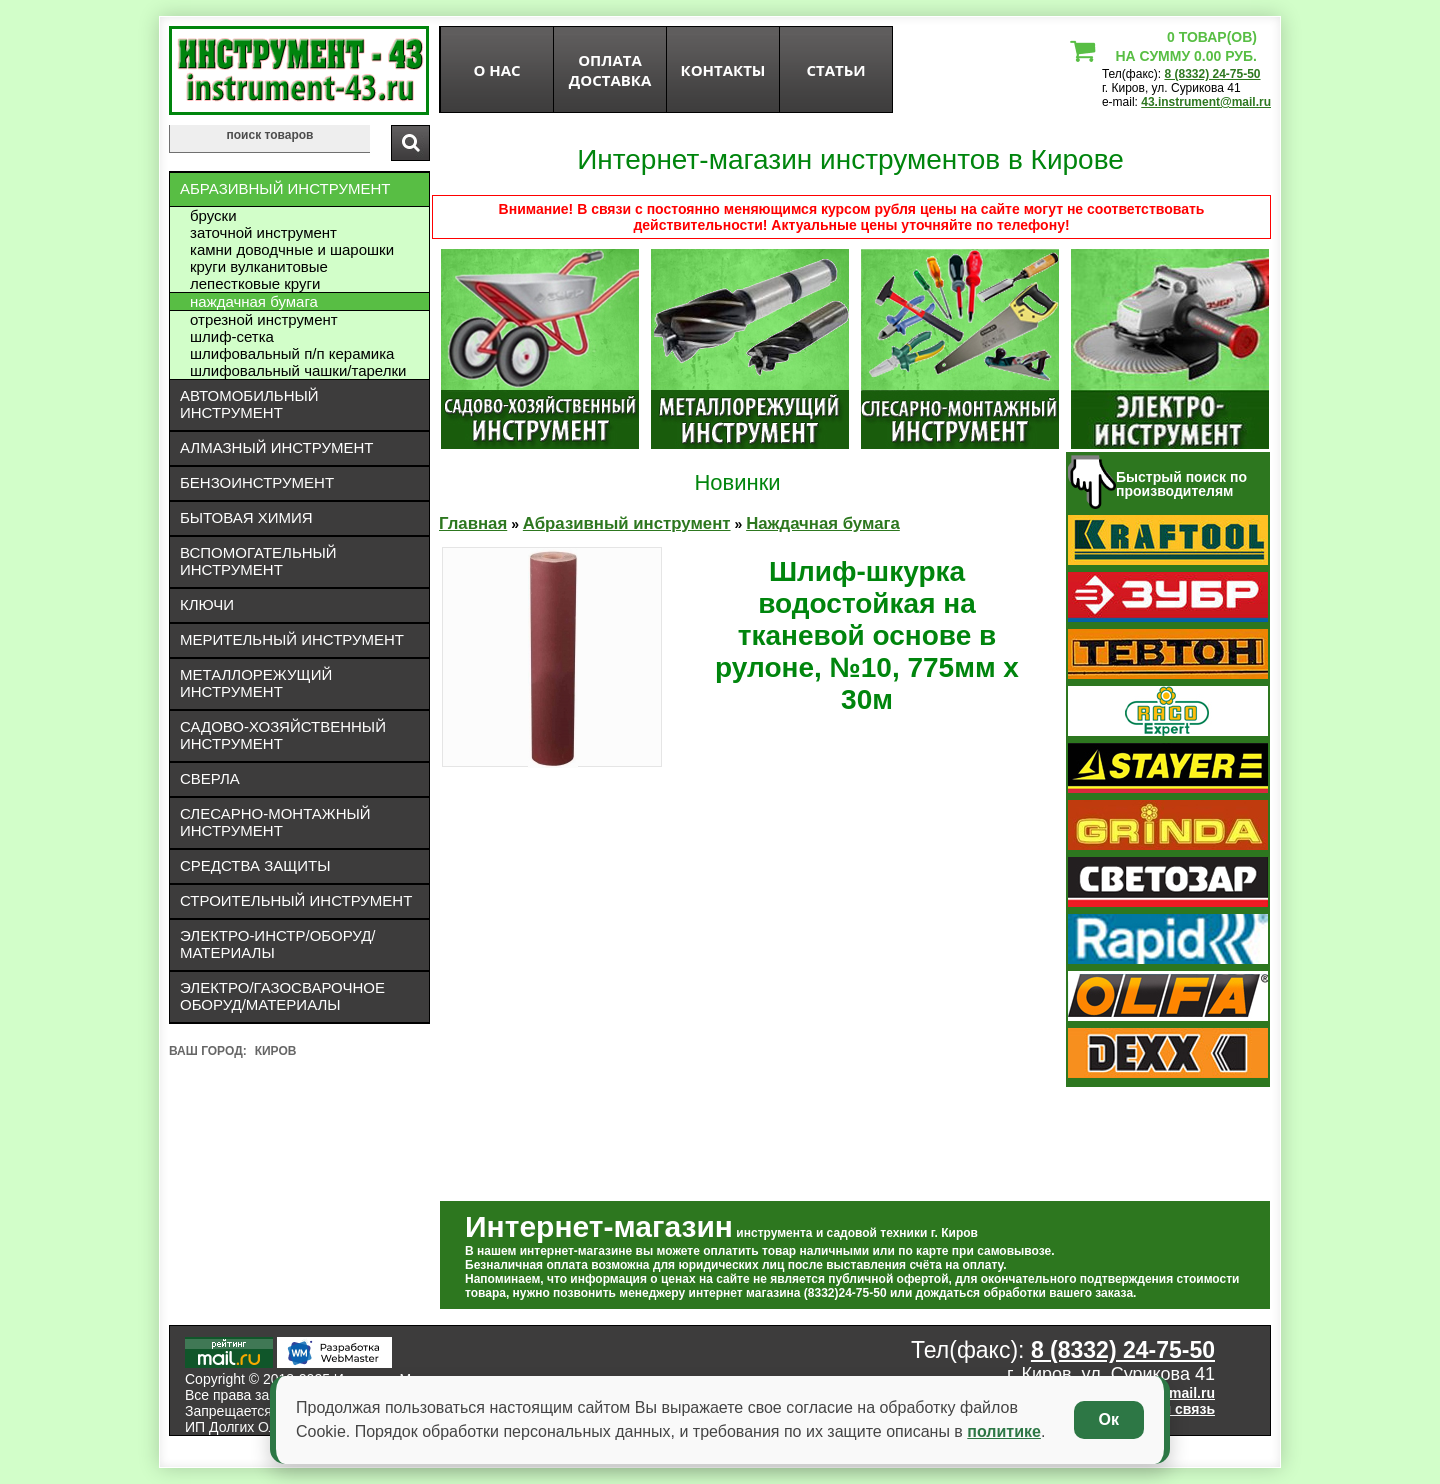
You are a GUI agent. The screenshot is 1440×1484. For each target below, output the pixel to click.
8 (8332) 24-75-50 (1212, 74)
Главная (473, 523)
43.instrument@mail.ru (1206, 102)
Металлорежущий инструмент (256, 683)
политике (1004, 1431)
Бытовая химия (246, 517)
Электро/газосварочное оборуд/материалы (282, 996)
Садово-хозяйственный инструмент (283, 735)
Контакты (723, 70)
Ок (1109, 1419)
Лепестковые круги (255, 283)
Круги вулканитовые (259, 266)
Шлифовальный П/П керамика (292, 353)
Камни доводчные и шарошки (292, 249)
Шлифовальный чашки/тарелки (298, 370)
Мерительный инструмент (292, 639)
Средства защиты (255, 865)
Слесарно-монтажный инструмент (275, 822)
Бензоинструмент (257, 482)
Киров (276, 1051)
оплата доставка (610, 70)
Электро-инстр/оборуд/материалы (278, 944)
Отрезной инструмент (264, 319)
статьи (835, 70)
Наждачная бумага (254, 301)
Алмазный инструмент (276, 447)
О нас (496, 70)
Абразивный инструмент (285, 188)
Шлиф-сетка (232, 336)
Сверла (210, 778)
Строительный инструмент (296, 900)
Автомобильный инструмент (249, 404)
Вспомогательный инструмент (258, 561)
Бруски (213, 215)
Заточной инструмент (263, 232)
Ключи (207, 604)
